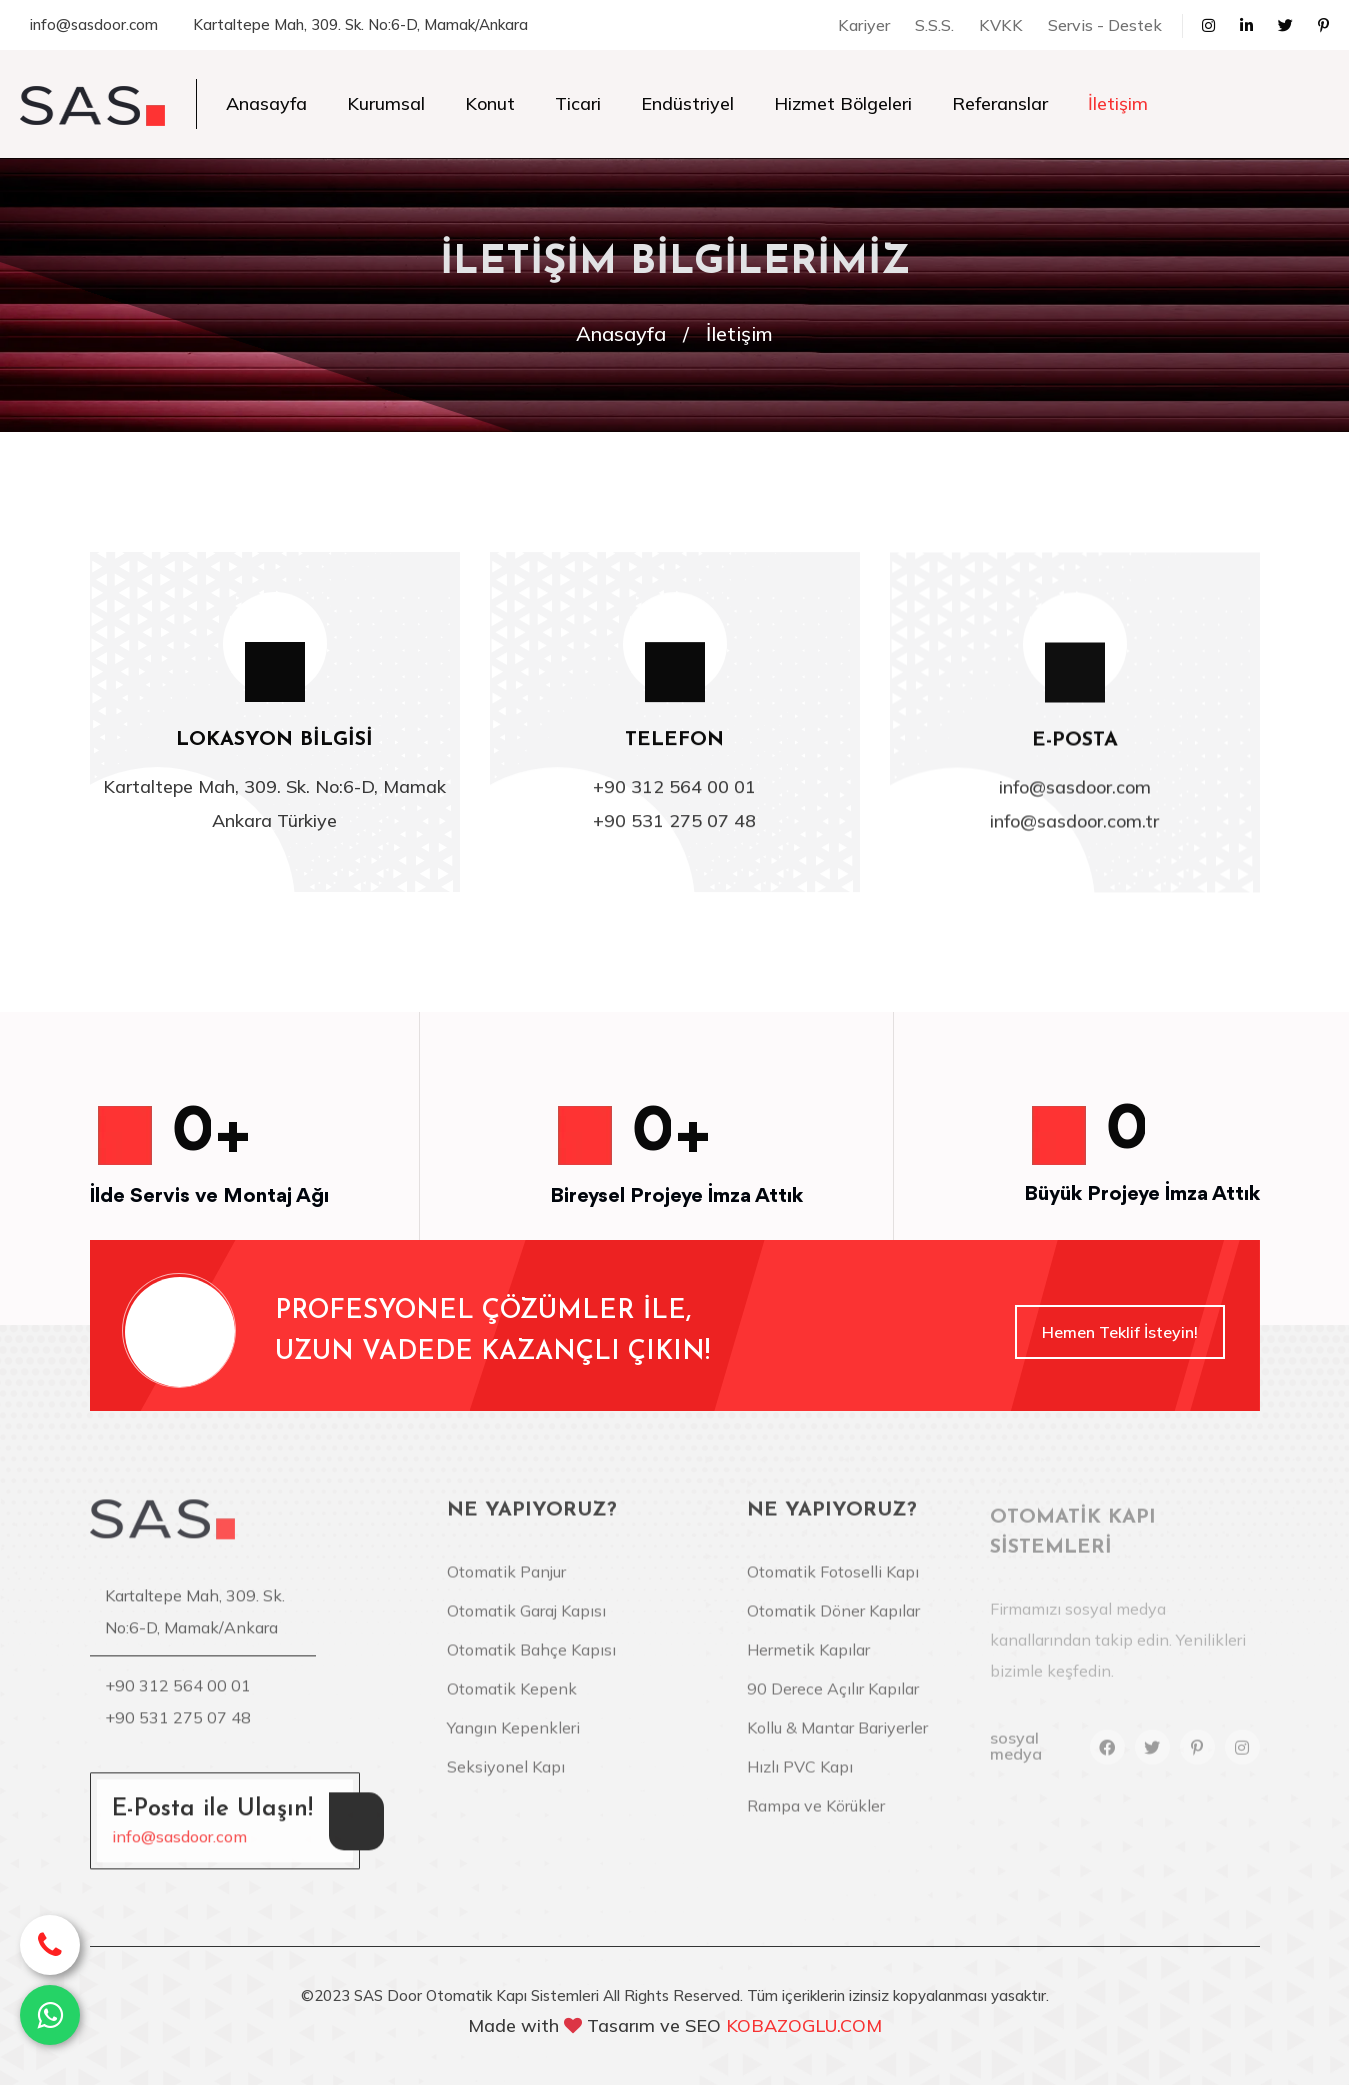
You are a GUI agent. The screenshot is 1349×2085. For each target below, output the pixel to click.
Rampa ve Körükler (816, 1819)
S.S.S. (934, 25)
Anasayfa (266, 103)
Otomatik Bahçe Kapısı (531, 1663)
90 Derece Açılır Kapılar (833, 1702)
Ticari (578, 103)
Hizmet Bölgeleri (843, 103)
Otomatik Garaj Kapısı (526, 1624)
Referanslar (1000, 103)
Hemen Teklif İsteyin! (1120, 1332)
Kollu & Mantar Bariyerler (837, 1741)
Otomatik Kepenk (512, 1702)
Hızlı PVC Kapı (800, 1780)
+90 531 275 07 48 (674, 823)
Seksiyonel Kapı (506, 1780)
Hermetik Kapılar (808, 1663)
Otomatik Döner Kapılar (833, 1624)
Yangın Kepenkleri (513, 1741)
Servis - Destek (1105, 25)
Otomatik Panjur (506, 1585)
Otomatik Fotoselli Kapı (833, 1585)
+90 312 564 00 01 (674, 789)
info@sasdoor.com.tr (1074, 825)
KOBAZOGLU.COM (804, 2025)
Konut (490, 103)
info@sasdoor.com (94, 24)
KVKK (1001, 25)
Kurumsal (386, 103)
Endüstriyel (687, 103)
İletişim (1118, 103)
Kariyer (864, 25)
